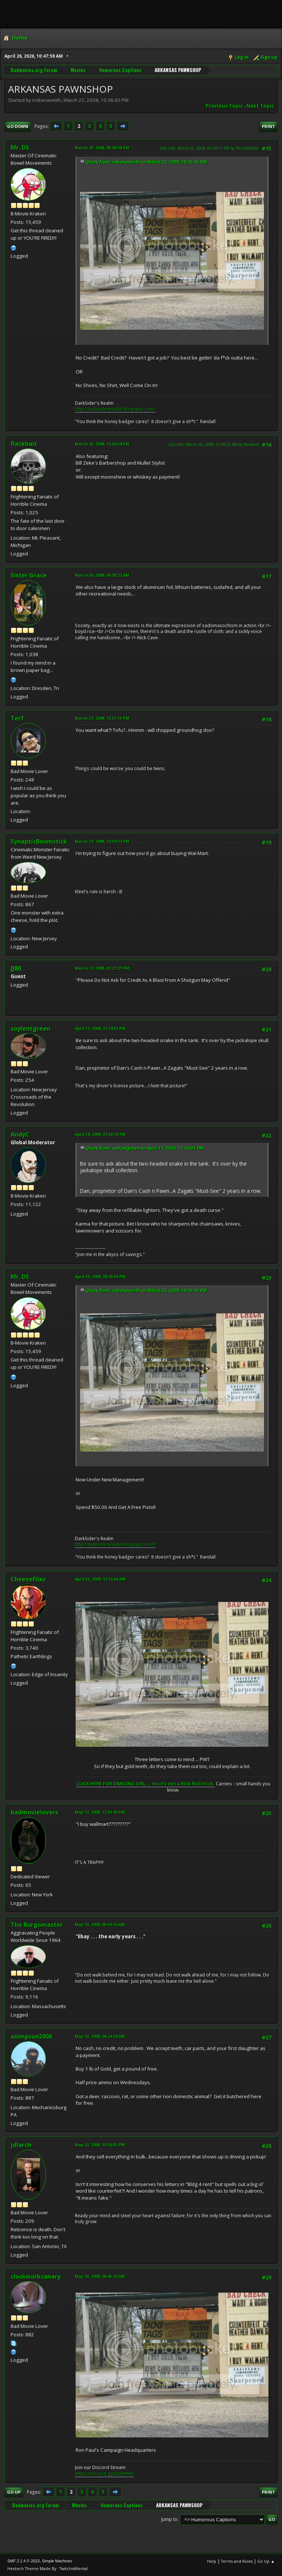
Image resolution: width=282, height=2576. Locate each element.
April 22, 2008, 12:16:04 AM (100, 1579)
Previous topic (224, 106)
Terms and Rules (237, 2561)
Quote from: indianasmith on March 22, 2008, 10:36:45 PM (146, 162)
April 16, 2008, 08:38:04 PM (100, 1276)
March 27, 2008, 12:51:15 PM (102, 718)
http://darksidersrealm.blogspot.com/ (115, 409)
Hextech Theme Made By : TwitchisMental (47, 2568)
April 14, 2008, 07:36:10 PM (100, 1134)
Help (211, 2561)
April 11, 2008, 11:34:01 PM (100, 1028)
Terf (17, 718)
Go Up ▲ (266, 2561)
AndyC (20, 1134)
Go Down (17, 126)
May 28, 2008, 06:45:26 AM (100, 2276)
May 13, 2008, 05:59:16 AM (100, 1924)
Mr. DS (20, 147)
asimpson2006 (31, 2036)
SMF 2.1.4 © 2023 (23, 2561)
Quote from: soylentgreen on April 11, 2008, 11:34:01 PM (144, 1148)
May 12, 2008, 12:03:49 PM (100, 1812)
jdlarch (21, 2145)
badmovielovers (34, 1812)
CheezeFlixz (28, 1579)
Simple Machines (57, 2561)
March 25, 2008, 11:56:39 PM (102, 444)
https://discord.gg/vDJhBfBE (104, 2474)
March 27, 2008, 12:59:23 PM (102, 841)
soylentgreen (30, 1028)
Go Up (14, 2492)
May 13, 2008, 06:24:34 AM (100, 2036)
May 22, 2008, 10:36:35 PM (100, 2144)
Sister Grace (29, 575)
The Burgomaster (37, 1925)
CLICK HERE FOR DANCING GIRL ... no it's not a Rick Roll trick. (145, 1784)
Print (268, 126)
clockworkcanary (36, 2276)
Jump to (169, 2519)
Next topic (260, 106)
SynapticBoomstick (39, 841)
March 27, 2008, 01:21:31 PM (102, 968)
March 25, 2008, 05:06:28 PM (102, 147)
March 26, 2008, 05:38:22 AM (102, 575)
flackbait (24, 444)
